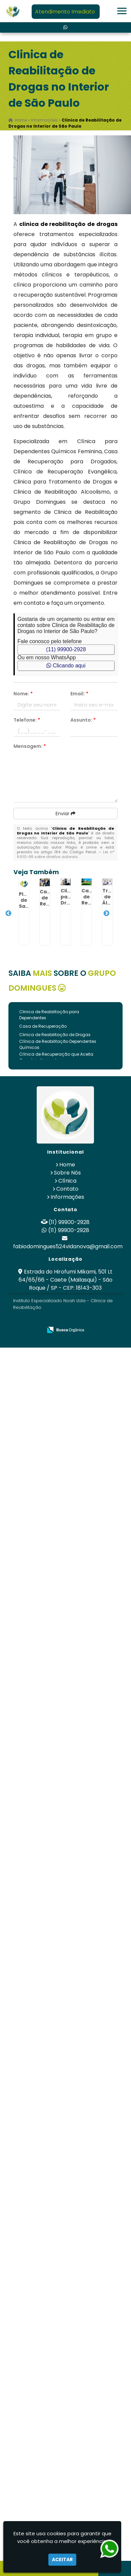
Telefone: (26, 720)
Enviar (65, 813)
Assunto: (83, 720)
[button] (122, 11)
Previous (8, 913)
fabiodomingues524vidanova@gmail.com (68, 1246)
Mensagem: (29, 746)
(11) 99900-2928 (66, 649)
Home (67, 1164)
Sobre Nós (67, 1173)
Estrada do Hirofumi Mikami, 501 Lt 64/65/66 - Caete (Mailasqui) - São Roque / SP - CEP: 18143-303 (66, 1280)
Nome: (23, 693)
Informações (67, 1197)
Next (106, 913)
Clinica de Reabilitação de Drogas (55, 1034)
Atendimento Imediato (65, 11)
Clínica (67, 1181)
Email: (79, 693)
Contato (67, 1189)
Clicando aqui (65, 665)
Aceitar (62, 2559)
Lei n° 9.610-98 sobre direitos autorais (65, 854)
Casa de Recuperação (43, 1026)
